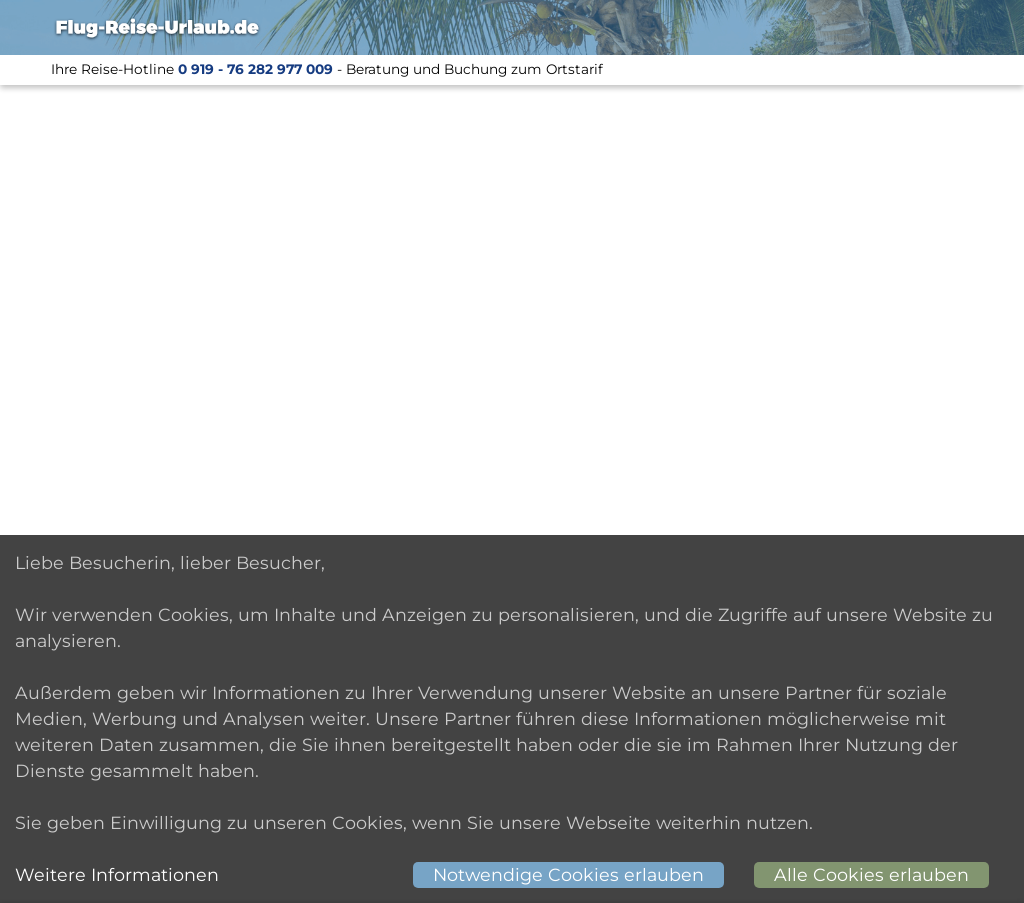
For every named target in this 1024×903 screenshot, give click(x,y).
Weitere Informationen (117, 874)
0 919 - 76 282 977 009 (255, 69)
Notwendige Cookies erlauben (568, 874)
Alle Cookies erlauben (871, 874)
